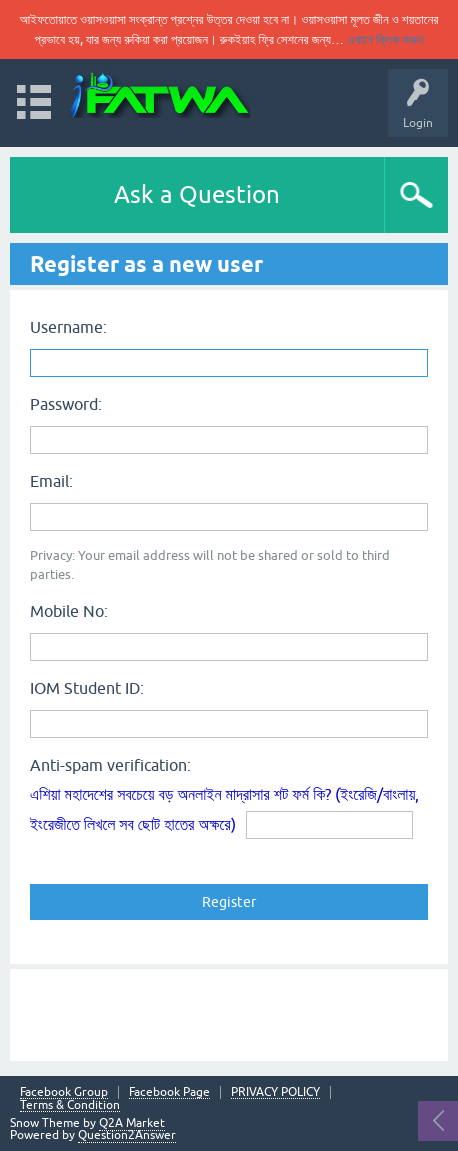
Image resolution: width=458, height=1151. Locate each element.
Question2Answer (127, 1135)
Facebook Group (64, 1092)
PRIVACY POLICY (275, 1092)
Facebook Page (169, 1092)
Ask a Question (197, 194)
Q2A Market (132, 1123)
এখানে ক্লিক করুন (385, 39)
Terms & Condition (70, 1105)
